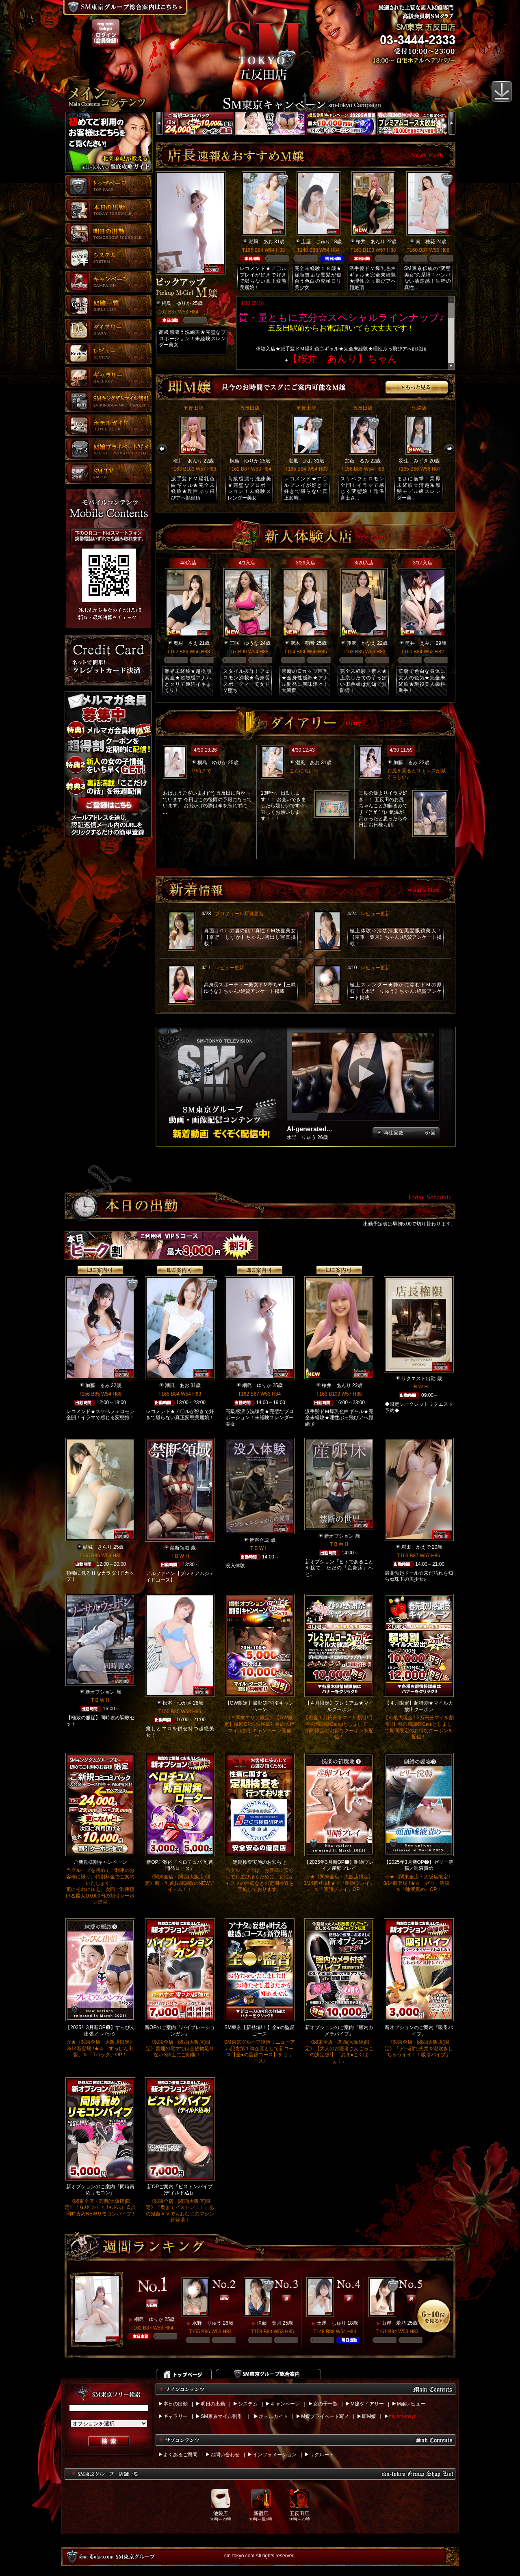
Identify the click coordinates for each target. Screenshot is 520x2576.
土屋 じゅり (315, 241)
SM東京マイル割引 (221, 2416)
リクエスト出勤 (418, 1378)
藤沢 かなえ (361, 643)
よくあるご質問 (180, 2454)
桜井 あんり (370, 241)
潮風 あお (261, 241)
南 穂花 (425, 241)
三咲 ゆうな (244, 643)
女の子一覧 (325, 2404)
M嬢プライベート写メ (325, 2416)
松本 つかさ (177, 1703)
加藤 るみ (357, 461)
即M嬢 (369, 2416)
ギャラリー (175, 2416)
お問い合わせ (225, 2454)
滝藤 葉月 (269, 2323)
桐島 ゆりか (176, 303)
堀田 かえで (416, 1547)
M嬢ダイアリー (367, 2404)
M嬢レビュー (411, 2404)
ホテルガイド (273, 2416)
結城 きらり (97, 1547)
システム (248, 2404)
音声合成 (259, 1540)
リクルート (322, 2454)
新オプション (338, 1536)
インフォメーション (275, 2454)
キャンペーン (285, 2404)
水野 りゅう (206, 2323)
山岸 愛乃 (393, 2323)
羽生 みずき (413, 461)
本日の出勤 (175, 2404)
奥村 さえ (185, 643)
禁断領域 (179, 1548)
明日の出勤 (213, 2404)
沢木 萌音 (302, 643)
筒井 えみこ (419, 643)
